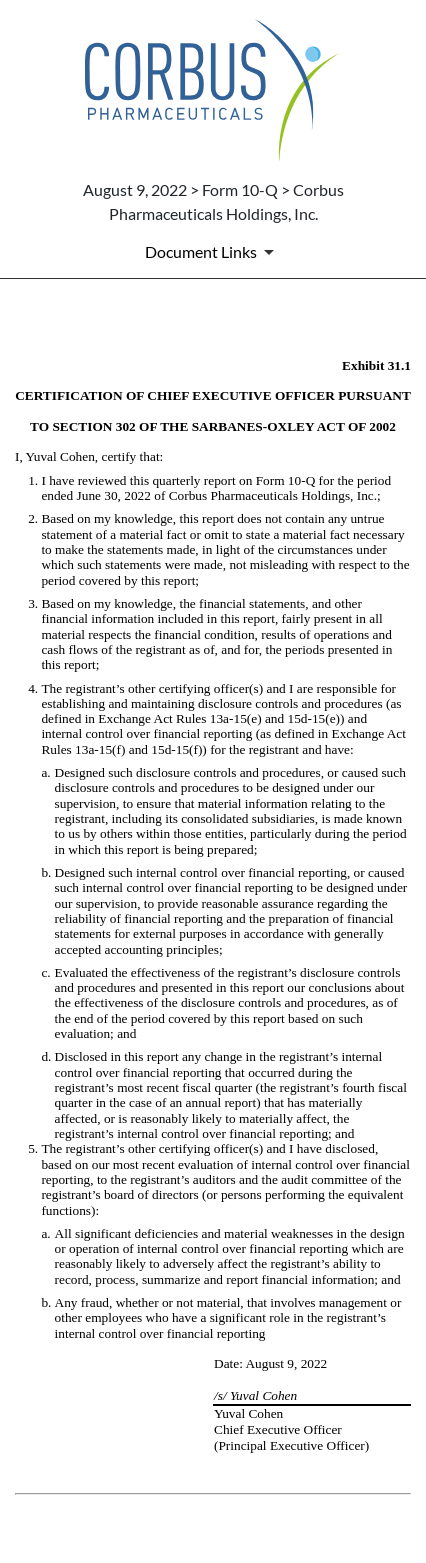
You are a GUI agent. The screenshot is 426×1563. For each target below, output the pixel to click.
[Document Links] (213, 252)
